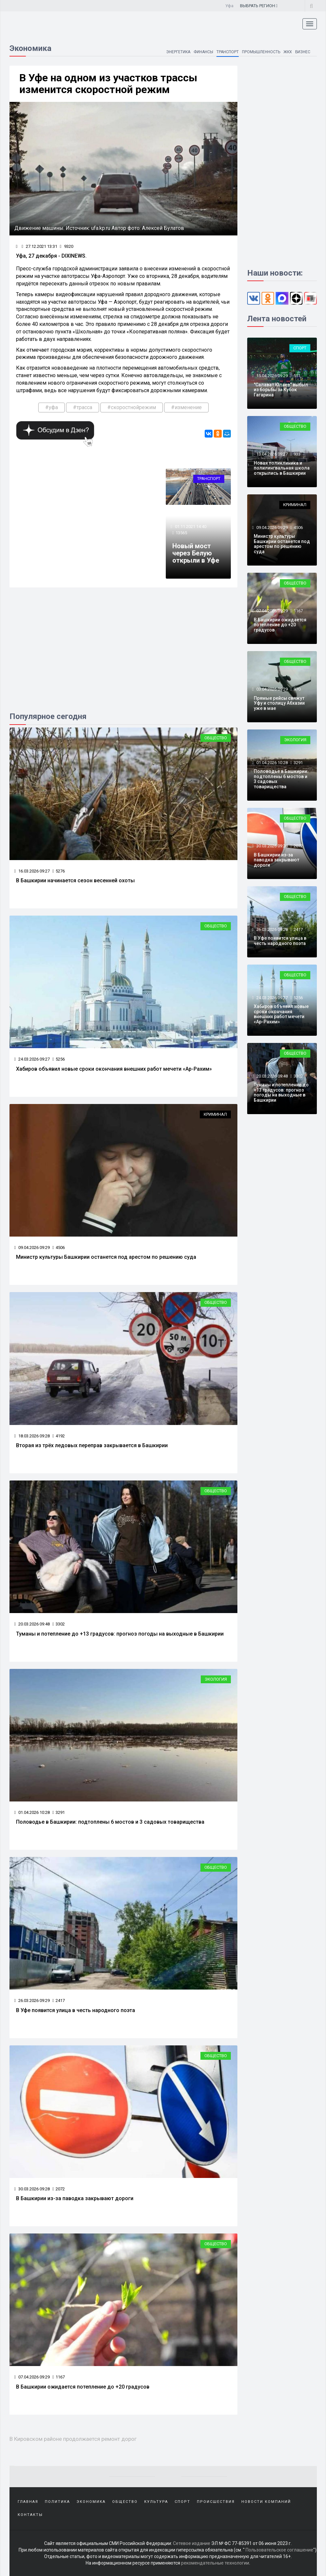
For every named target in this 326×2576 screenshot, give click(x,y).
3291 (58, 1812)
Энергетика (177, 52)
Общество (215, 737)
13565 (181, 532)
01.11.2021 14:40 (190, 526)
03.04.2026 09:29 (271, 689)
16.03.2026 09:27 (32, 871)
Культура (156, 2502)
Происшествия (216, 2502)
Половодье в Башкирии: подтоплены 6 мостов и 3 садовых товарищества (110, 1822)
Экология (216, 1679)
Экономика (91, 2502)
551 (297, 375)
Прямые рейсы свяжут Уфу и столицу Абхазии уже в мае (279, 703)
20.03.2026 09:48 (32, 1624)
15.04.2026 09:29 (271, 375)
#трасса (82, 407)
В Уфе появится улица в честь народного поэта (75, 2010)
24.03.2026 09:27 (32, 1059)
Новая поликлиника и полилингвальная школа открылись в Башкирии (282, 468)
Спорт (299, 347)
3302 (58, 1624)
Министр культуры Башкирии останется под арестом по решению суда (106, 1257)
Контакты (30, 2515)
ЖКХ (287, 52)
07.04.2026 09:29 (32, 2377)
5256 (58, 1059)
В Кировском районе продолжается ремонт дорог (73, 2439)
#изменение (186, 407)
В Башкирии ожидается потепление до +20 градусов (82, 2387)
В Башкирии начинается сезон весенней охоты (75, 880)
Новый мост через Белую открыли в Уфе (195, 553)
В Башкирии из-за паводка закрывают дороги (74, 2198)
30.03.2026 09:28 (32, 2188)
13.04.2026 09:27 (271, 454)
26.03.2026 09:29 (32, 2000)
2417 (58, 2000)
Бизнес (302, 52)
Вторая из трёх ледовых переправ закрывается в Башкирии (92, 1445)
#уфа (51, 407)
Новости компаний (266, 2502)
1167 (58, 2377)
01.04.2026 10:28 (32, 1812)
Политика (57, 2502)
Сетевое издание (191, 2543)
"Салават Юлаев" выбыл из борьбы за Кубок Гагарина (281, 389)
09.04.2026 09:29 (32, 1247)
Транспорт (227, 52)
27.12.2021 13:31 (39, 246)
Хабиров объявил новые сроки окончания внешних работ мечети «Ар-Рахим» (114, 1069)
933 (297, 454)
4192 (58, 1435)
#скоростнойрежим (131, 407)
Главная (28, 2502)
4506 (58, 1247)
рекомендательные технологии (215, 2563)
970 (297, 689)
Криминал (215, 1114)
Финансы (203, 52)
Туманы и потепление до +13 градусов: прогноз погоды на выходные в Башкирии (120, 1634)
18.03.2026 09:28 (32, 1435)
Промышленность (261, 52)
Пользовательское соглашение (279, 2549)
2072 (58, 2188)
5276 (58, 871)
